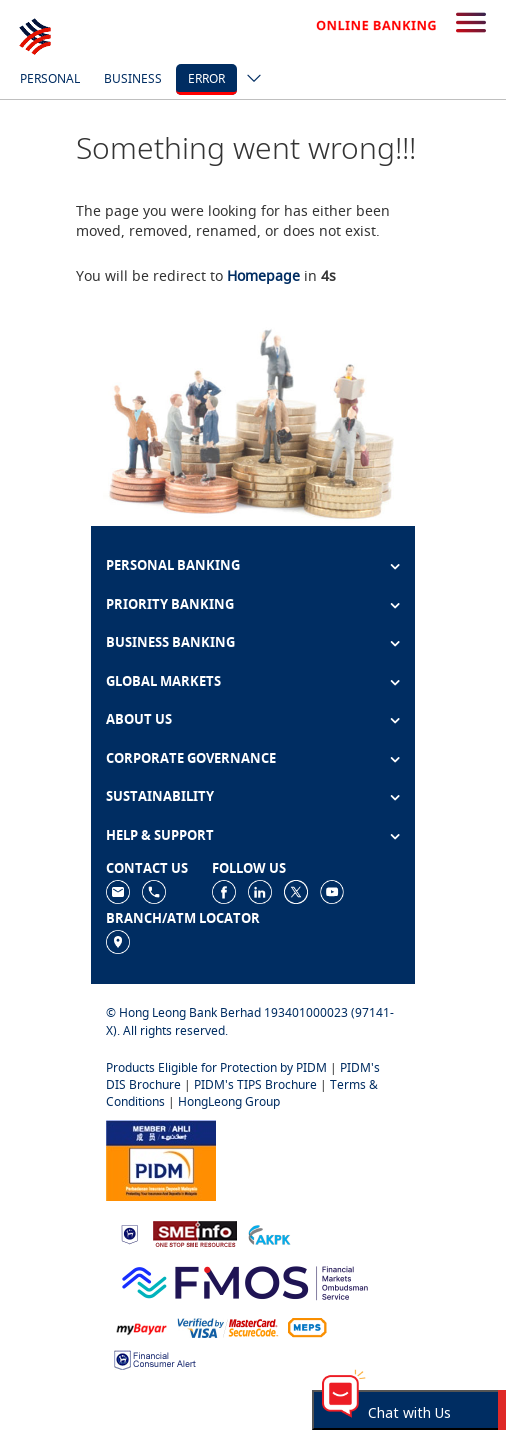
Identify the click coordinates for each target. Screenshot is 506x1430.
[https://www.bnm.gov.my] (129, 1233)
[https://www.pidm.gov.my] (161, 1158)
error (206, 78)
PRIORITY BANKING (170, 604)
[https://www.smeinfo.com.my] (195, 1232)
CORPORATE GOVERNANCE (191, 758)
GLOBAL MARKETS (163, 681)
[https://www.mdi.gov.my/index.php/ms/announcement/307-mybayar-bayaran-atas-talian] (141, 1326)
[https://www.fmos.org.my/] (245, 1280)
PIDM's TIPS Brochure (255, 1084)
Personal (50, 78)
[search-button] (471, 24)
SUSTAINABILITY (160, 796)
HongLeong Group (229, 1101)
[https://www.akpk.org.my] (269, 1232)
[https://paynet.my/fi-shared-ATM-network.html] (307, 1326)
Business (133, 78)
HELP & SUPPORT (160, 835)
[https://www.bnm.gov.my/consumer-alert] (155, 1358)
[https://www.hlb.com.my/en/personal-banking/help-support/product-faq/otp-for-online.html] (228, 1326)
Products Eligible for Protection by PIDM (216, 1067)
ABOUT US (139, 719)
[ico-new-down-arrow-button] (249, 80)
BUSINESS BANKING (170, 642)
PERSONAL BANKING (173, 565)
